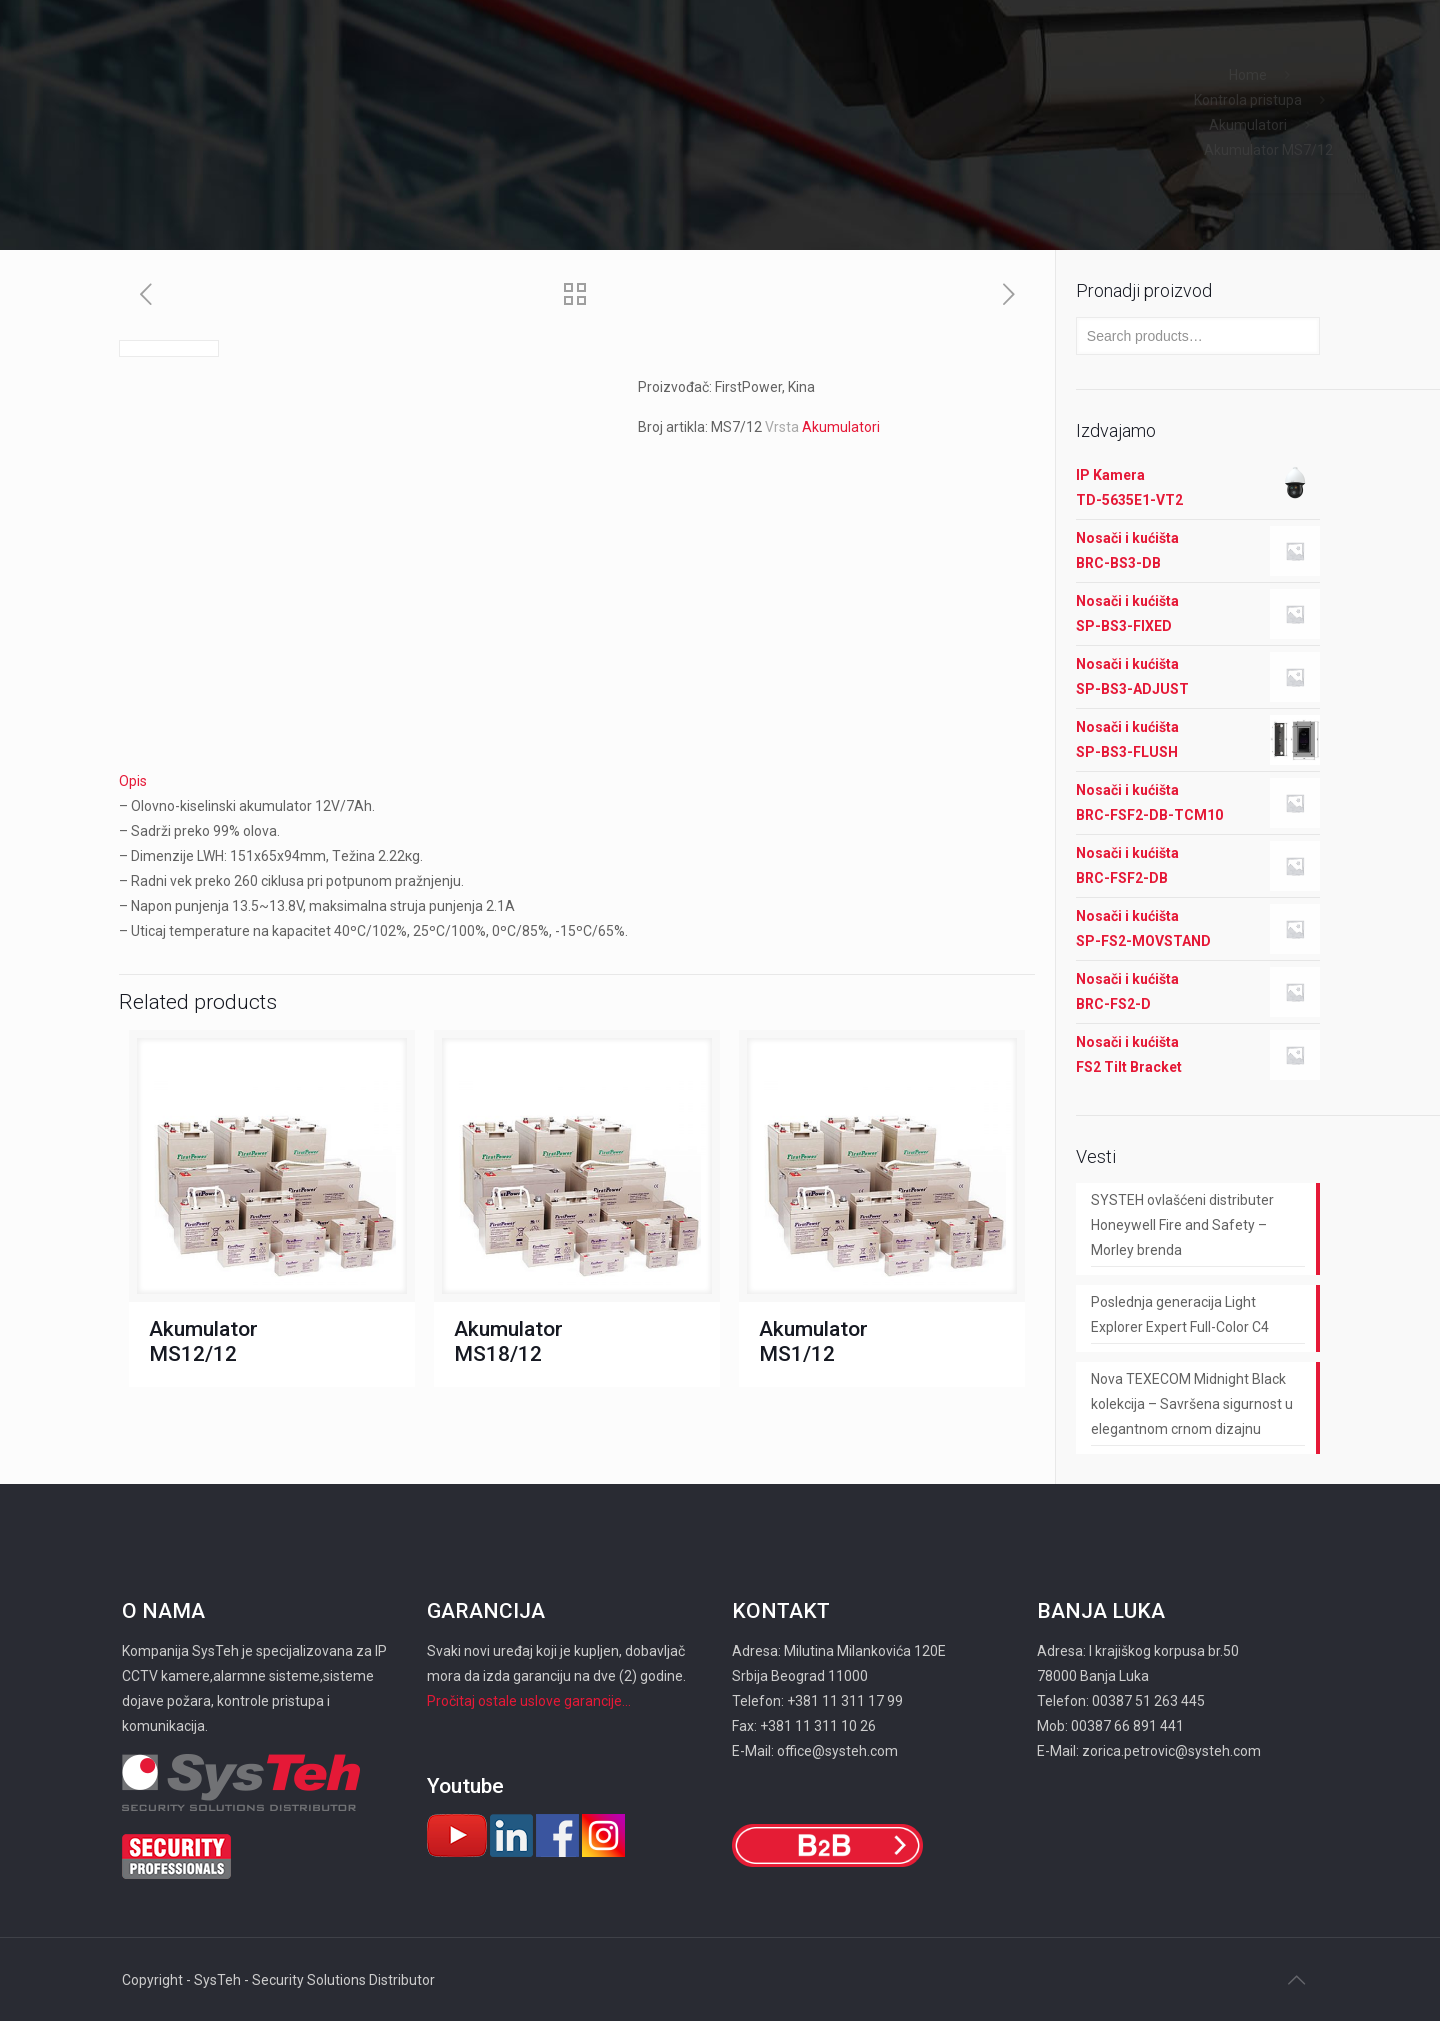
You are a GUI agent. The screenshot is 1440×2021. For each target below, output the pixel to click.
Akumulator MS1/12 (813, 1341)
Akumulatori (1248, 125)
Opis (133, 781)
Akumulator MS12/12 (203, 1341)
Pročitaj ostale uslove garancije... (529, 1701)
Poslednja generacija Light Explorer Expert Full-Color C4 (1180, 1314)
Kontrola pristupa (1248, 100)
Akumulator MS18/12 (508, 1341)
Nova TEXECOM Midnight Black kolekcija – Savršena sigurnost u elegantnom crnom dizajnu (1192, 1404)
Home (1248, 75)
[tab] (577, 781)
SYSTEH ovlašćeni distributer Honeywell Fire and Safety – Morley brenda (1182, 1225)
